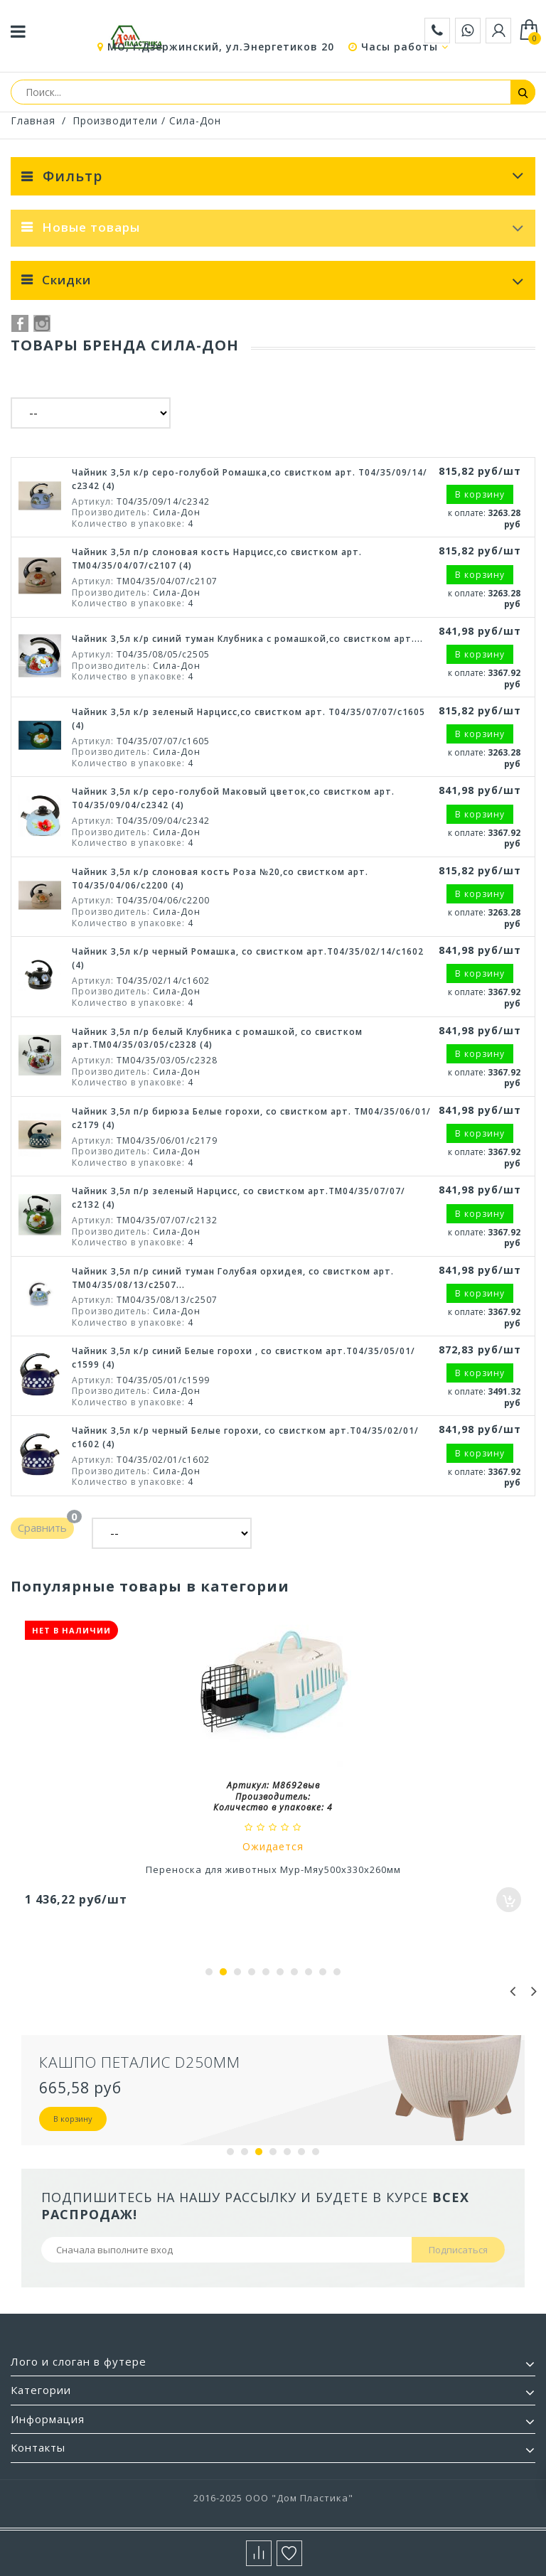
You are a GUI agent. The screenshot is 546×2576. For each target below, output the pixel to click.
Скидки (66, 280)
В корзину (72, 2118)
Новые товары (91, 227)
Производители (115, 120)
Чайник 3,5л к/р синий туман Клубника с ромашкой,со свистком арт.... (247, 639)
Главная (33, 120)
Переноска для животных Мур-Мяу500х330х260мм (273, 1869)
